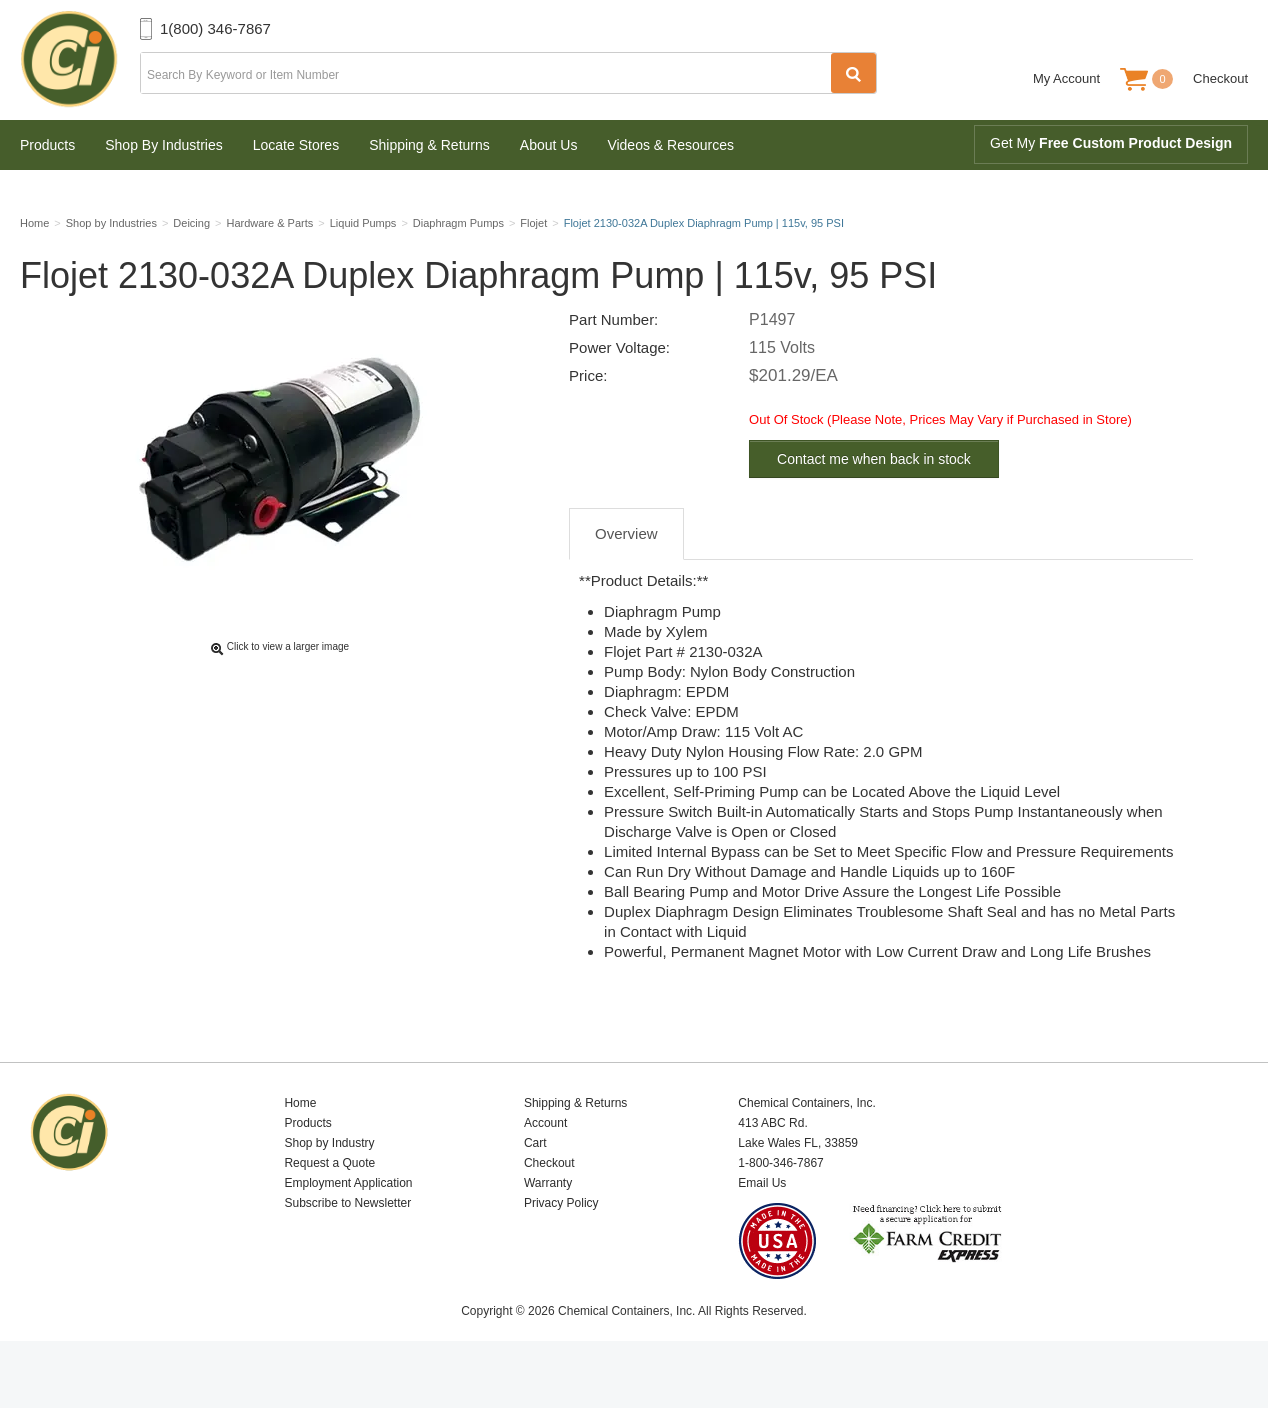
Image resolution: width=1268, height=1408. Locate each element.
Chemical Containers (80, 60)
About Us (549, 145)
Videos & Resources (670, 145)
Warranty (548, 1230)
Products (47, 145)
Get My (1111, 143)
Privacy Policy (561, 1250)
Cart (535, 1190)
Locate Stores (296, 145)
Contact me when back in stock (874, 506)
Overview (626, 580)
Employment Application (348, 1230)
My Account (1066, 78)
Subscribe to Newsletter (347, 1250)
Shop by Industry (329, 1190)
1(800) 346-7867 (215, 28)
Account (545, 1170)
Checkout (1220, 78)
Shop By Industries (164, 145)
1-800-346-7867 (780, 1210)
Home (300, 1150)
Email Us (762, 1230)
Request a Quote (329, 1210)
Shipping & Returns (429, 145)
